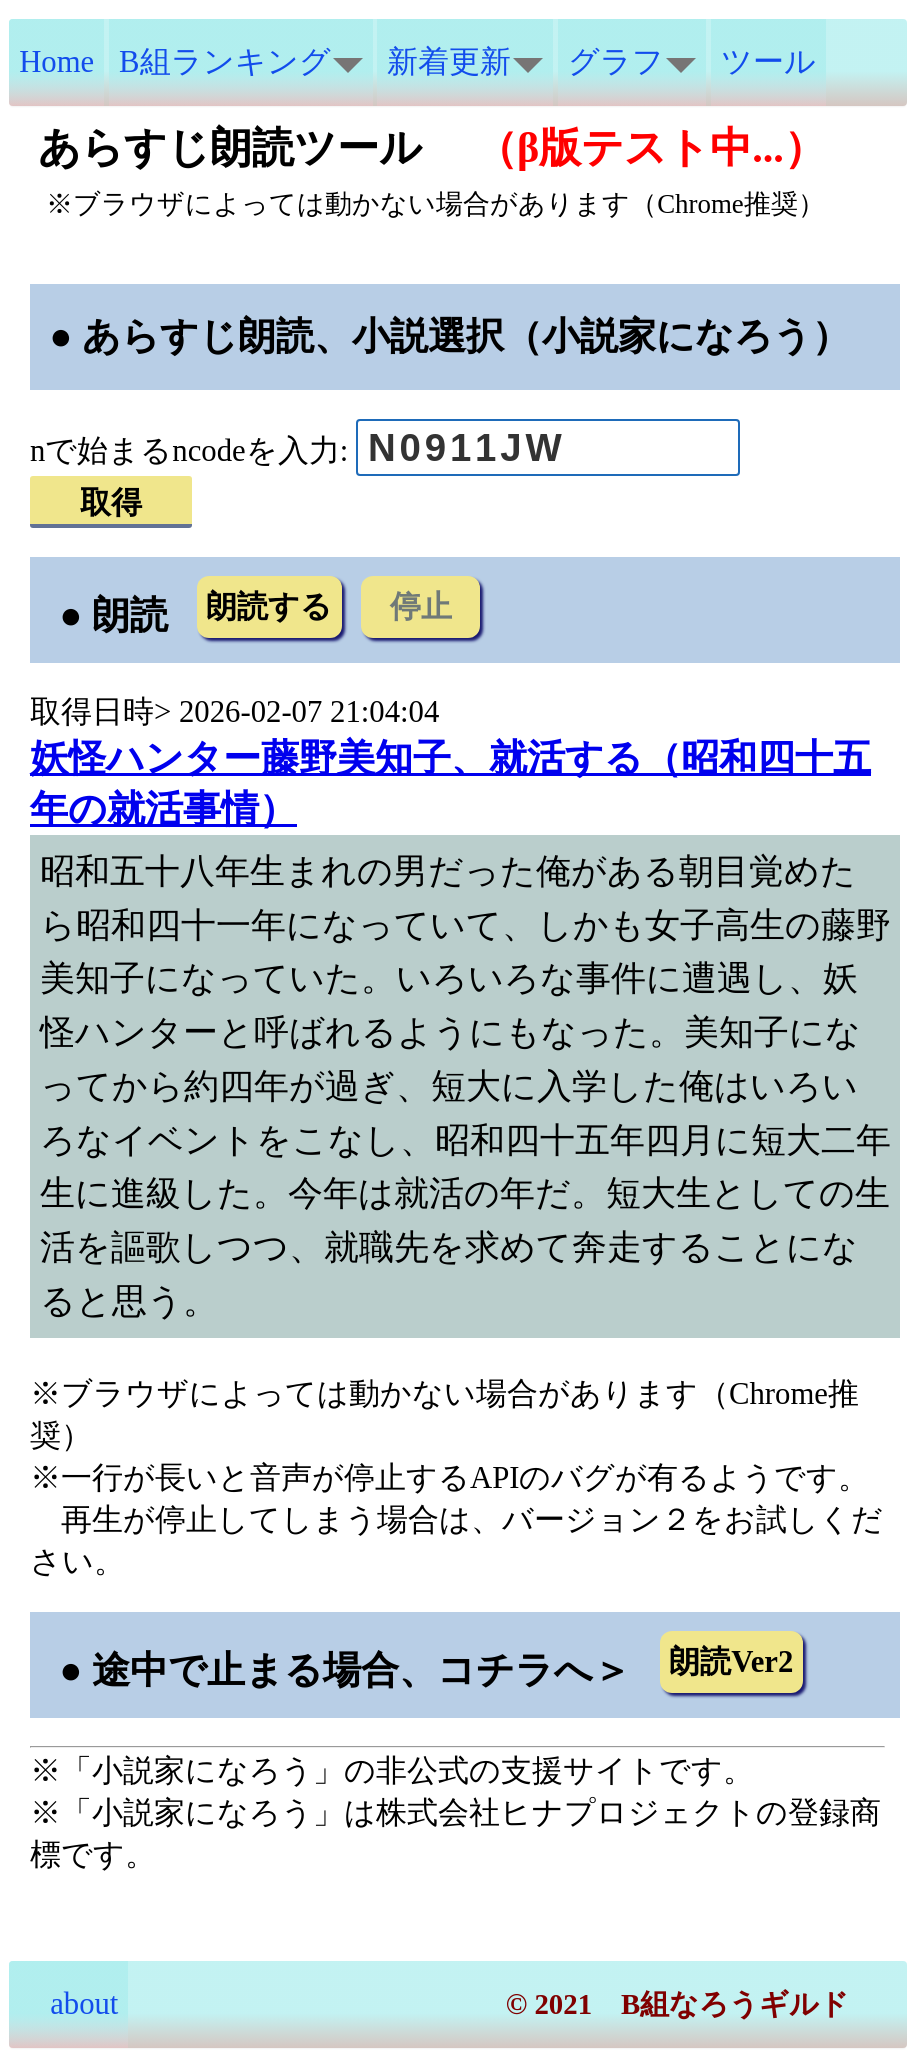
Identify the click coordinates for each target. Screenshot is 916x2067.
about (68, 2004)
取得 (111, 503)
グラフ (632, 62)
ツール (768, 62)
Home (56, 62)
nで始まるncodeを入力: (189, 451)
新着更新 (465, 62)
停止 (421, 607)
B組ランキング (241, 62)
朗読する (269, 607)
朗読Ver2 (731, 1662)
